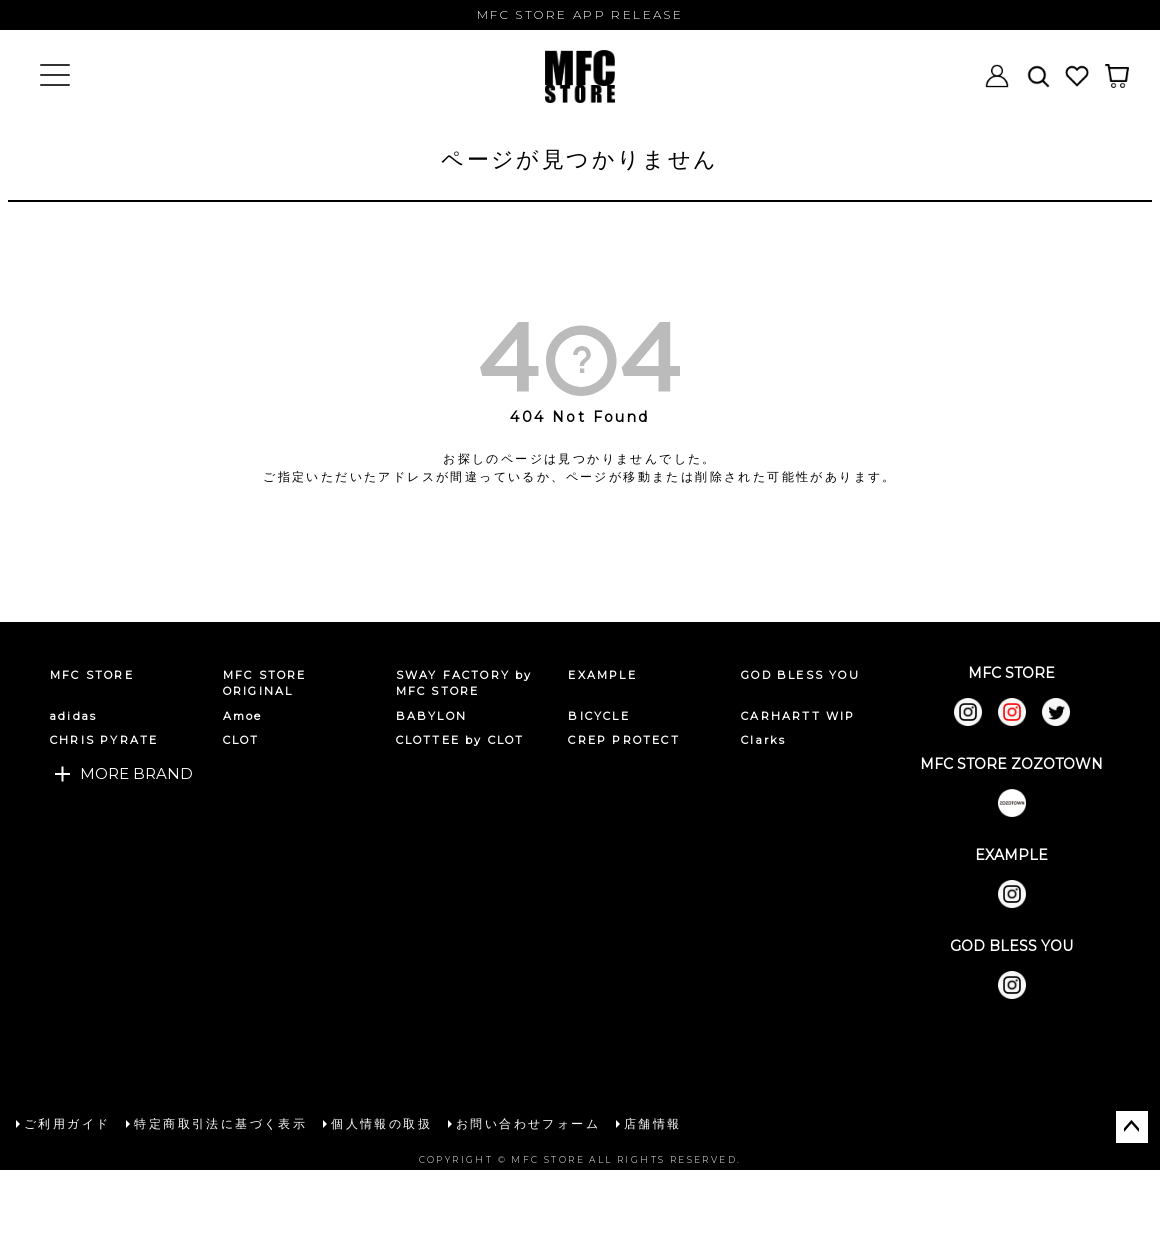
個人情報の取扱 (381, 1123)
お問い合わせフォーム (528, 1123)
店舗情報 (653, 1123)
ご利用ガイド (67, 1123)
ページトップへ (1132, 1127)
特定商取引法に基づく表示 (220, 1123)
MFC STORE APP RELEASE (580, 14)
